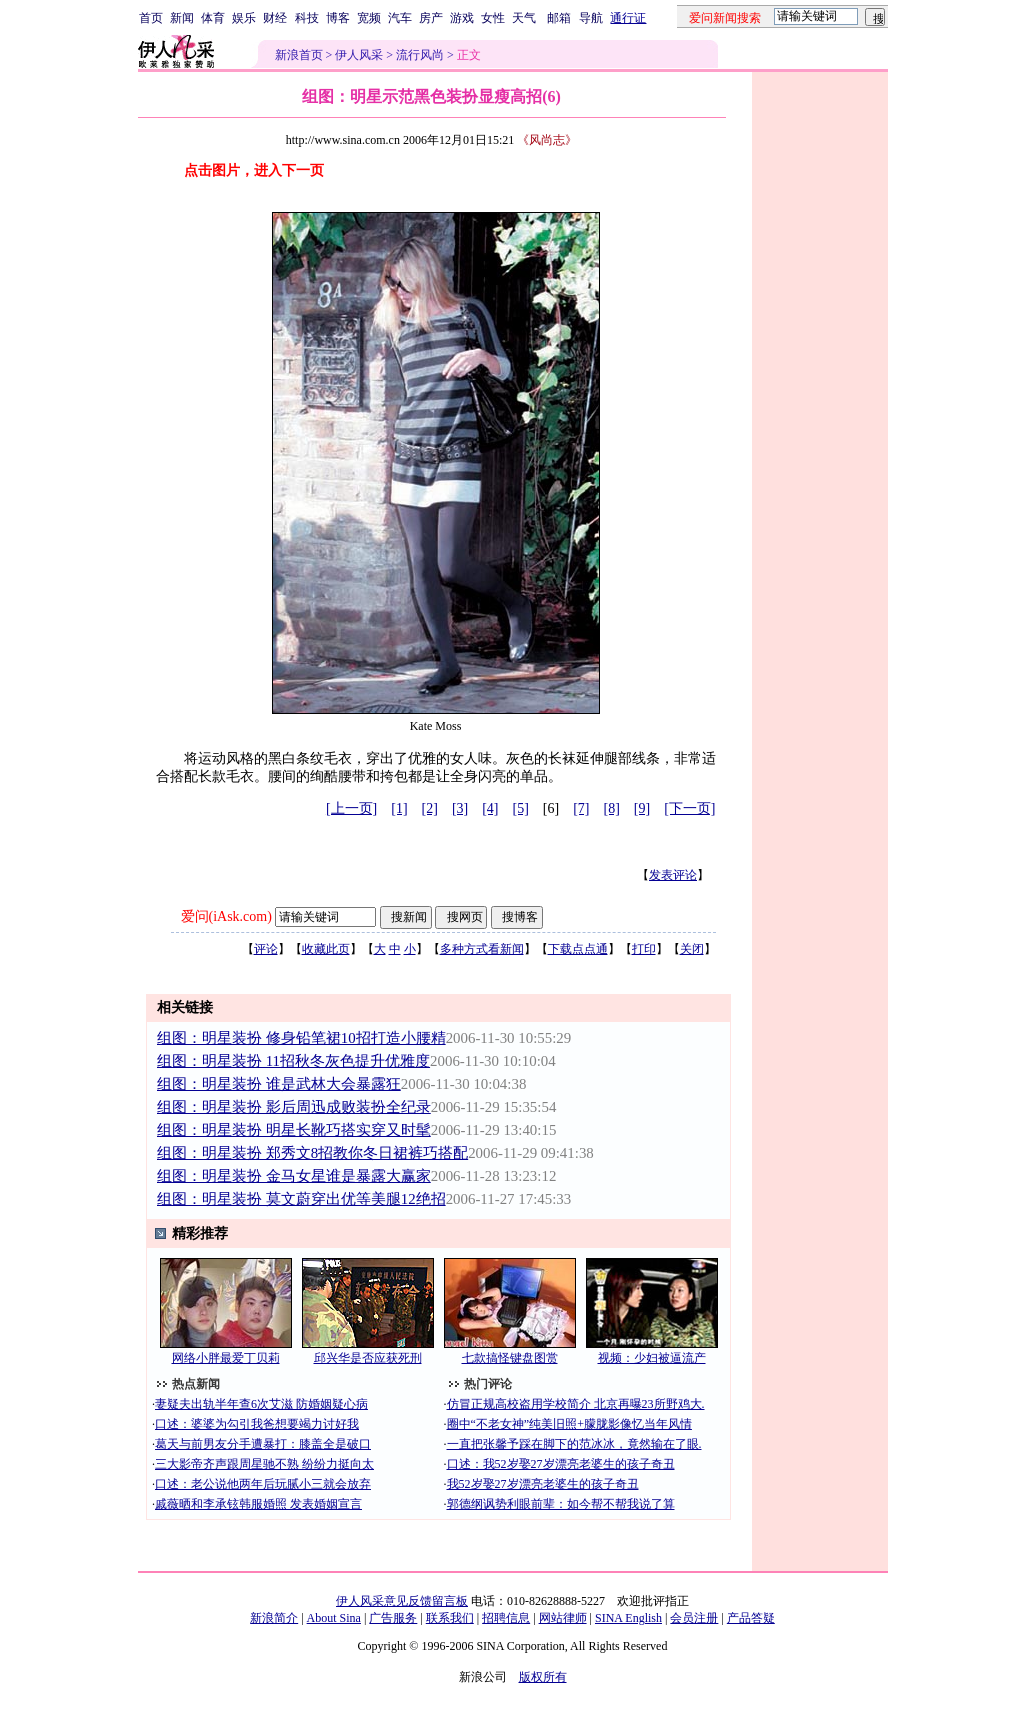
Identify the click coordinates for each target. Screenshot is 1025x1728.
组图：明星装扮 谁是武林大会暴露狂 (279, 1084)
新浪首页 (299, 55)
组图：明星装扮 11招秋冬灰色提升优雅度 (293, 1061)
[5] (521, 808)
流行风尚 (420, 55)
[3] (460, 808)
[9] (642, 808)
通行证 (628, 18)
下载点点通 (578, 949)
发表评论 (673, 875)
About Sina (334, 1618)
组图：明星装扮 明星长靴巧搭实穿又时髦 (294, 1130)
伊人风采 (359, 55)
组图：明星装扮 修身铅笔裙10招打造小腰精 (301, 1038)
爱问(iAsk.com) (226, 916)
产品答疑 (751, 1618)
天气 (524, 18)
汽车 (400, 18)
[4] (490, 808)
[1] (399, 808)
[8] (612, 808)
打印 (644, 949)
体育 (213, 18)
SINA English (628, 1618)
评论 (266, 949)
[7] (581, 808)
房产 (431, 18)
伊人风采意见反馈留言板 (402, 1601)
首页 (151, 18)
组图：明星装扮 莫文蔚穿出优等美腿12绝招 (301, 1199)
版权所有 (543, 1677)
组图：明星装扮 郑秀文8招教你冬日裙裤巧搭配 (312, 1153)
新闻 (182, 18)
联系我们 (450, 1618)
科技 (307, 18)
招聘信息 (506, 1618)
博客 (338, 18)
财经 (275, 18)
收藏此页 (326, 949)
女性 (493, 18)
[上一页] (351, 808)
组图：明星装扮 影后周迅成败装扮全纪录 (294, 1107)
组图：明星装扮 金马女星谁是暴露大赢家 (294, 1176)
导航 (591, 18)
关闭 (692, 949)
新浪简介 (274, 1618)
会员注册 (694, 1618)
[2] (430, 808)
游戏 (462, 18)
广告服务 (393, 1618)
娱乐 (244, 18)
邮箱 (559, 18)
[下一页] (689, 808)
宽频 (369, 18)
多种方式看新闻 (482, 949)
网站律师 (563, 1618)
